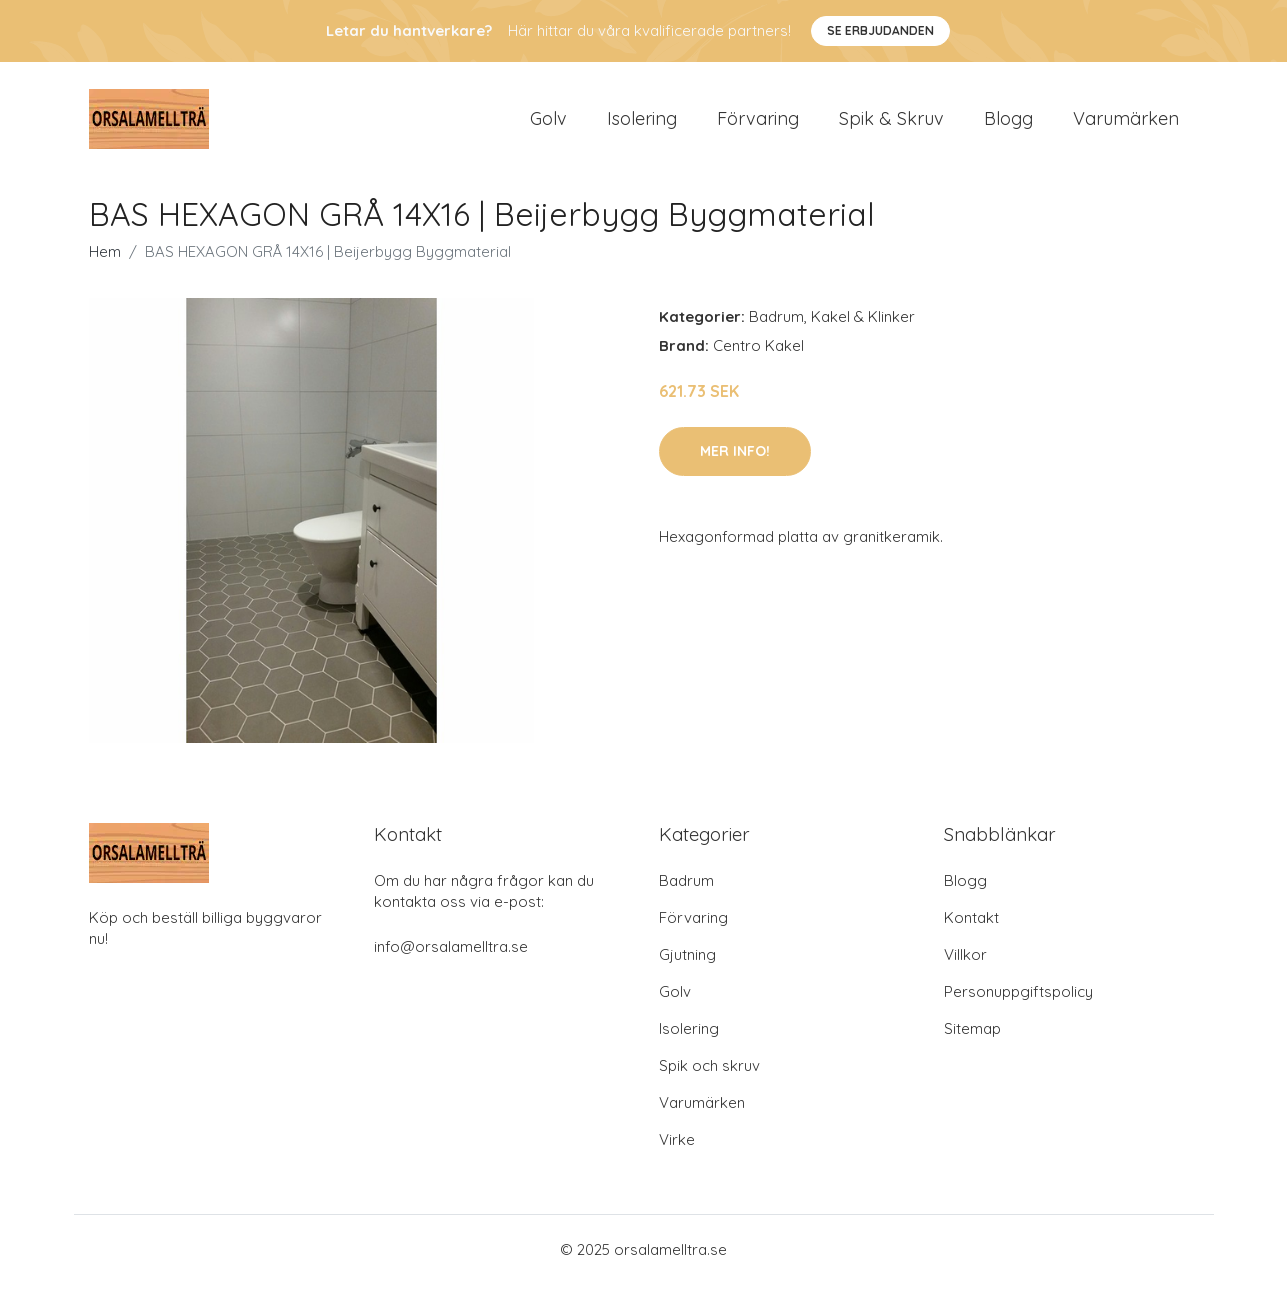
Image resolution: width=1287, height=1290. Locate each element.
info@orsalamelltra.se (451, 952)
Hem (105, 258)
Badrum (776, 323)
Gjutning (687, 960)
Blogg (1008, 121)
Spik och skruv (709, 1071)
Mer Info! (735, 457)
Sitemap (972, 1034)
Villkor (965, 960)
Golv (548, 121)
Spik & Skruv (891, 121)
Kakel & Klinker (863, 323)
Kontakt (971, 923)
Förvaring (758, 121)
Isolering (642, 121)
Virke (677, 1145)
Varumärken (1126, 121)
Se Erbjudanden (880, 30)
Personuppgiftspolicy (1018, 997)
